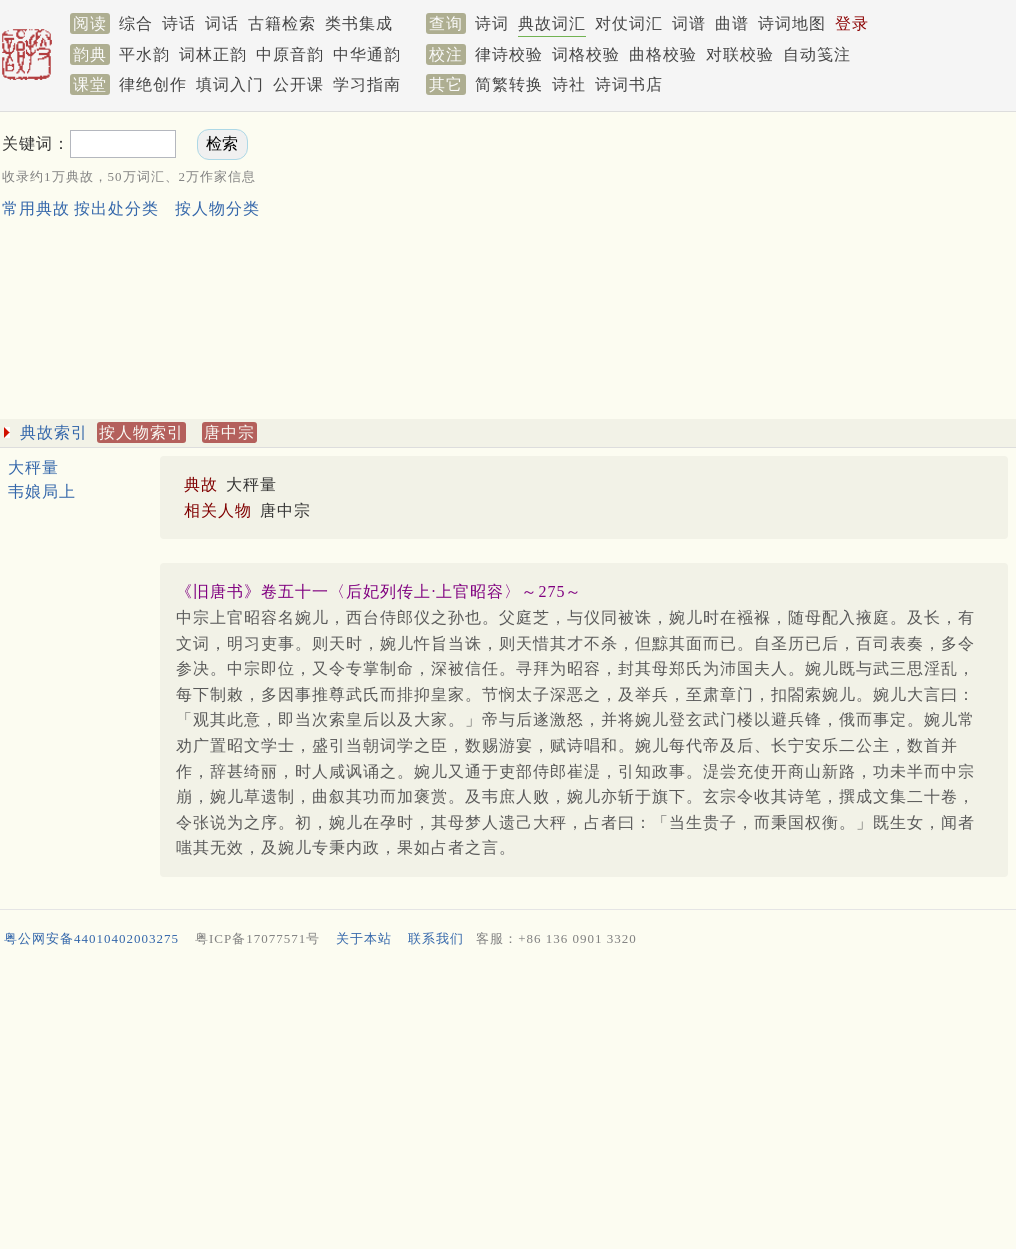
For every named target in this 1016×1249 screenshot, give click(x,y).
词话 (222, 23)
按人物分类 (217, 208)
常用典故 (36, 208)
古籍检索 (282, 23)
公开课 (298, 84)
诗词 (492, 23)
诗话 (179, 23)
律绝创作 (153, 84)
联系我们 (436, 938)
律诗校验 (509, 54)
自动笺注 (817, 54)
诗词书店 (629, 84)
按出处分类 (116, 208)
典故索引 (54, 432)
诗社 (569, 84)
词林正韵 (213, 54)
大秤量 (33, 467)
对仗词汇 (629, 23)
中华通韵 (367, 54)
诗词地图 (792, 23)
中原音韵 (290, 54)
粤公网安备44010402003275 (91, 938)
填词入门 (230, 84)
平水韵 (144, 54)
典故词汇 (552, 23)
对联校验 (740, 54)
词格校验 (586, 54)
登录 (852, 23)
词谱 (689, 23)
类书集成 (359, 23)
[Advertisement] (727, 268)
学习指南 (367, 84)
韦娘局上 (42, 491)
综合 (136, 23)
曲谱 (732, 23)
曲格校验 (663, 54)
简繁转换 (509, 84)
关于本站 (364, 938)
